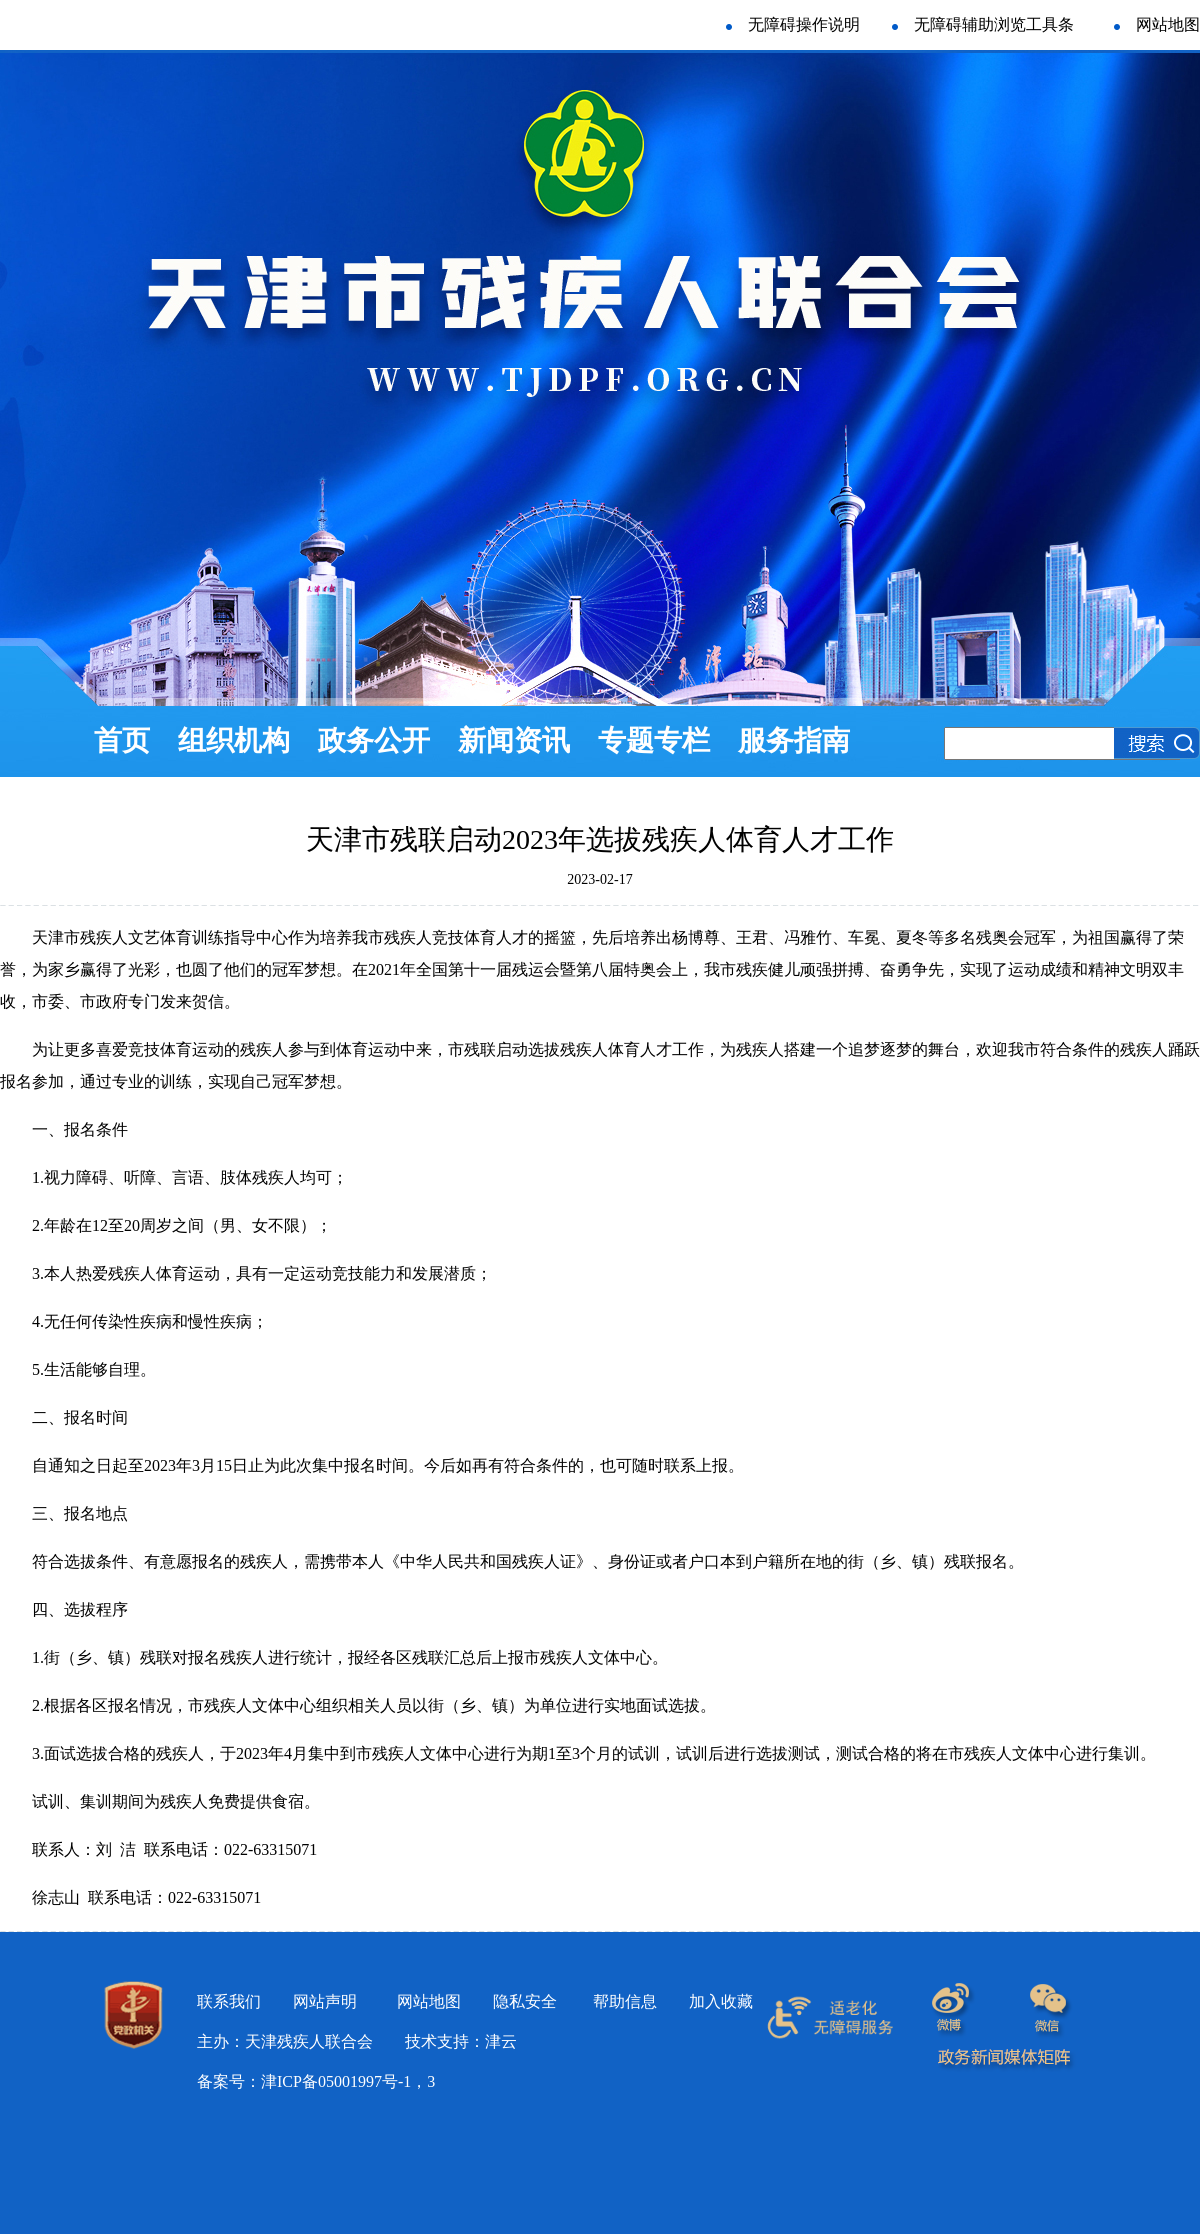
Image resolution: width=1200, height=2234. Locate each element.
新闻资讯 (514, 740)
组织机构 (234, 740)
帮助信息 (625, 2001)
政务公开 (374, 740)
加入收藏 (721, 2001)
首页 (122, 740)
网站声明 (325, 2001)
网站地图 (1168, 24)
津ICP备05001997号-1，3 (348, 2081)
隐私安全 (525, 2001)
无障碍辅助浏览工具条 (983, 24)
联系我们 (229, 2001)
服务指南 (794, 740)
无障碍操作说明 (804, 24)
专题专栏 (654, 740)
